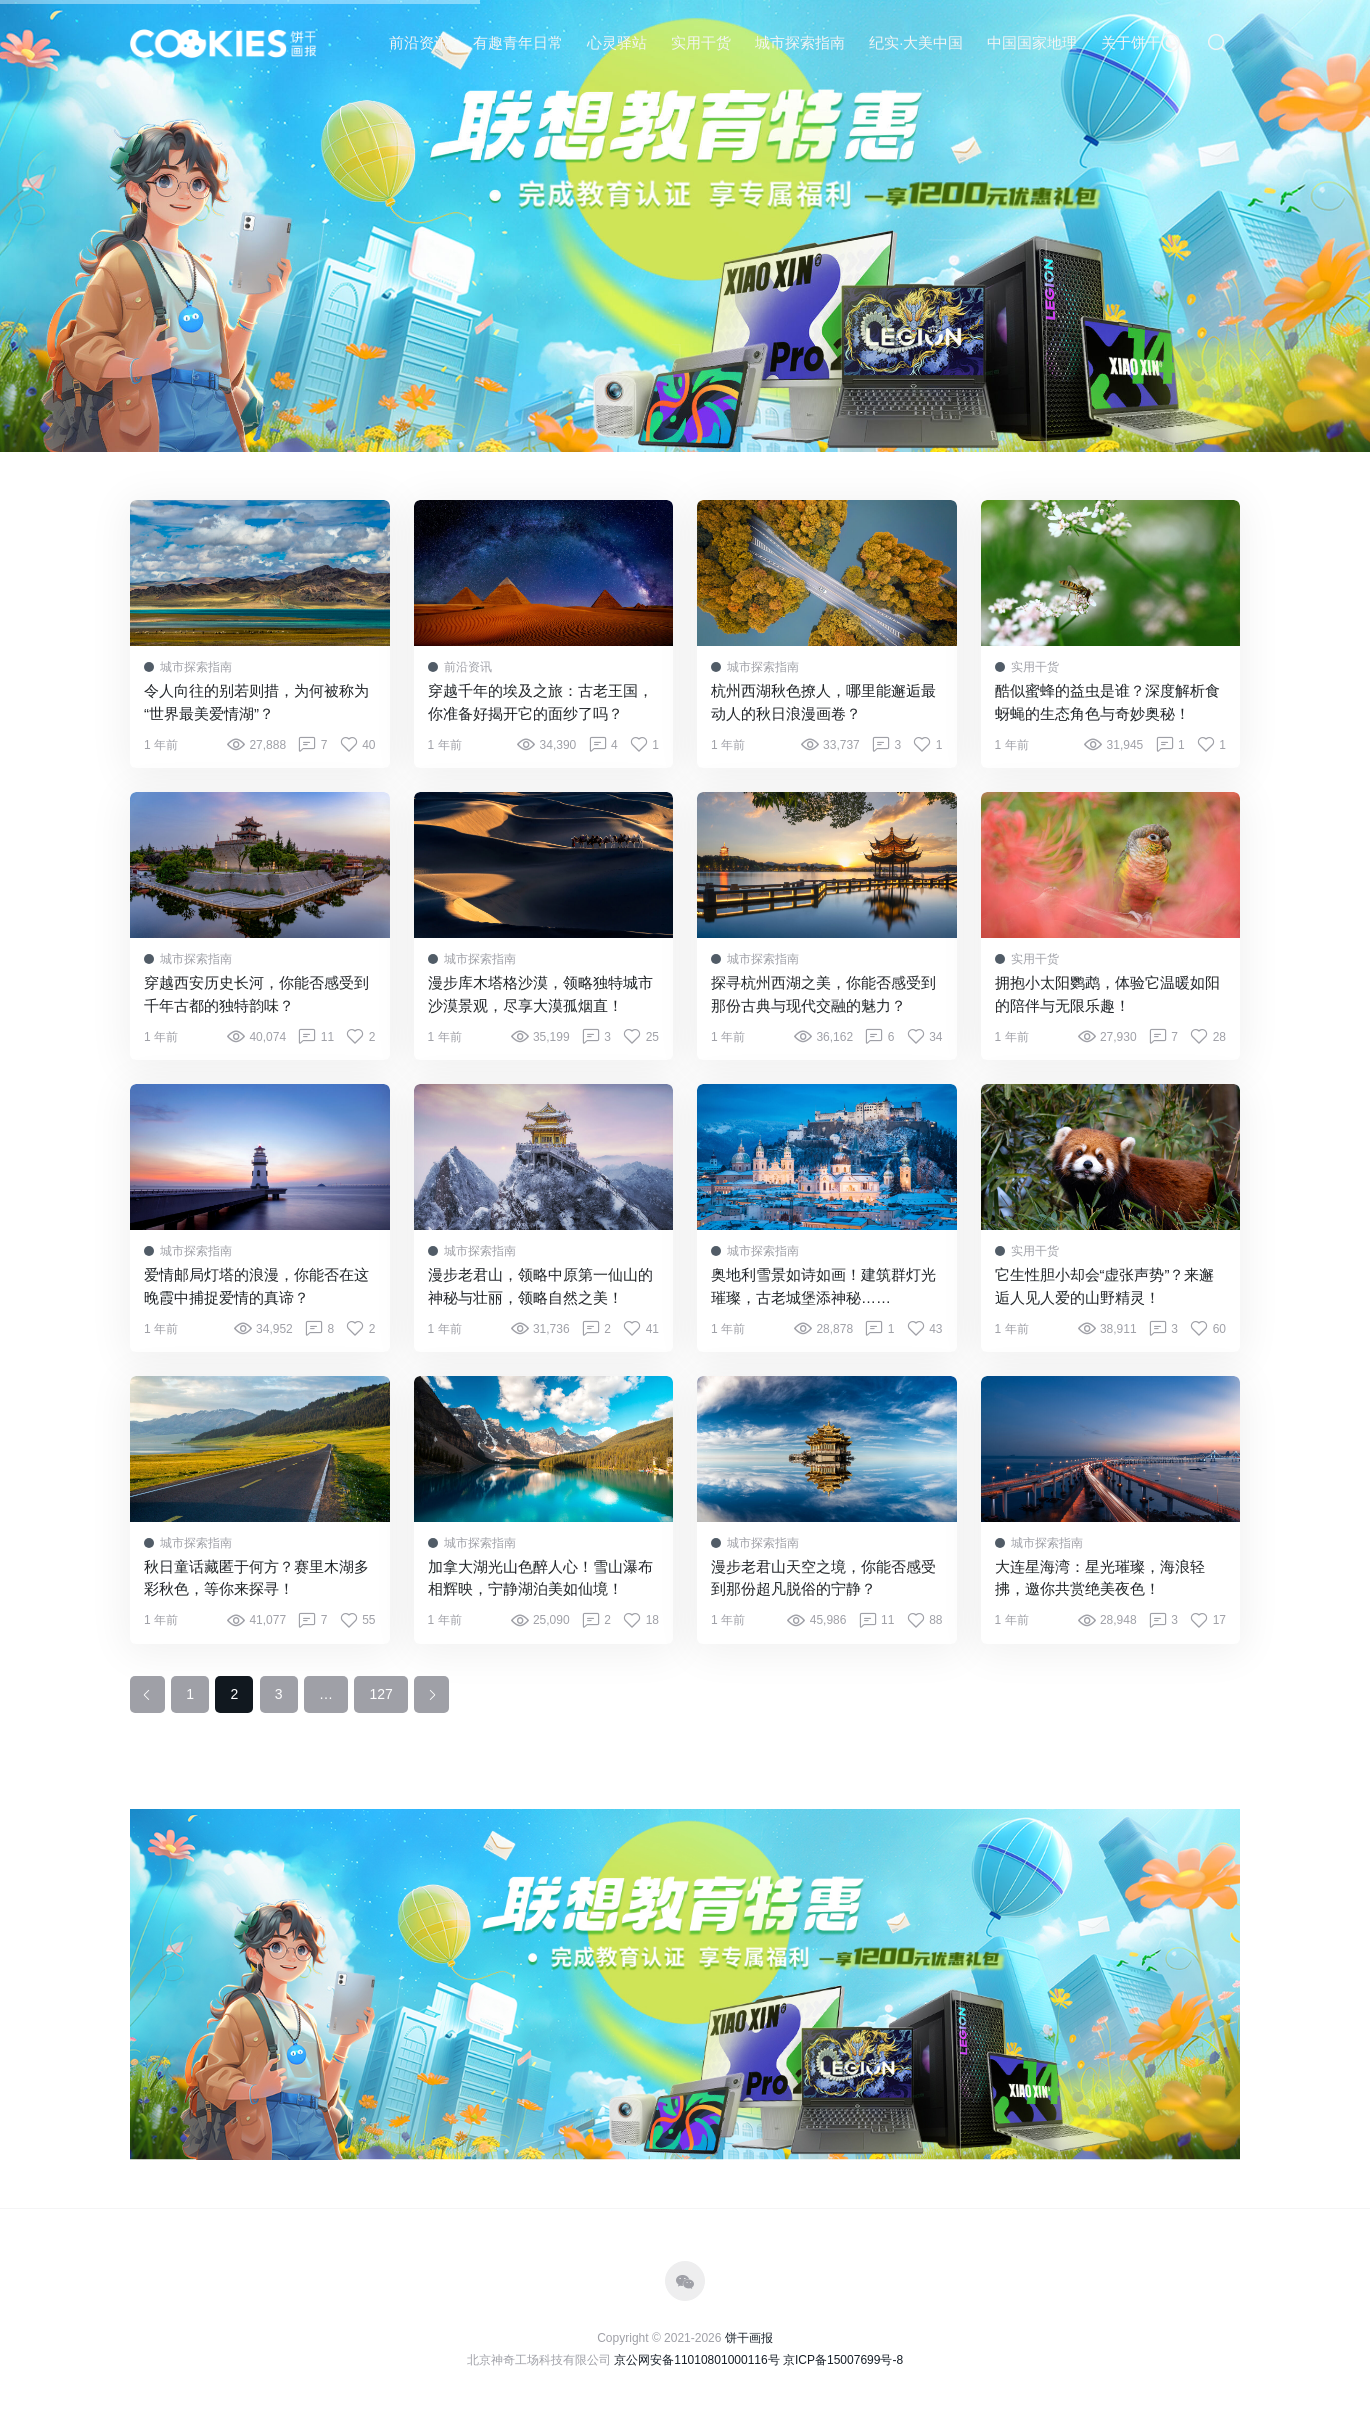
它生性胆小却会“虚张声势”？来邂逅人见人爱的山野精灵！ (1105, 1286)
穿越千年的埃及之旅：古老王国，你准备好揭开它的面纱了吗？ (540, 702)
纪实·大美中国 (916, 42)
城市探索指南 (800, 42)
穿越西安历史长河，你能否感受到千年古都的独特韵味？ (256, 994)
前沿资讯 (419, 42)
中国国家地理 (1032, 42)
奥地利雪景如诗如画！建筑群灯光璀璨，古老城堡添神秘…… (823, 1286)
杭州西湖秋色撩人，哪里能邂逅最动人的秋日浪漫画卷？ (823, 702)
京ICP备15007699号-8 (843, 2360)
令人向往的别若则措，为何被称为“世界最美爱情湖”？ (256, 702)
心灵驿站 (617, 42)
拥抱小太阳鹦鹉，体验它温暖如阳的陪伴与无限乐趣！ (1107, 994)
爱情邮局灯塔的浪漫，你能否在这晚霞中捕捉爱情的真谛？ (256, 1286)
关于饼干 (1131, 42)
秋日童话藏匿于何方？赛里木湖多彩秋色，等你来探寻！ (256, 1578)
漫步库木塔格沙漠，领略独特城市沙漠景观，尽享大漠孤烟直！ (540, 994)
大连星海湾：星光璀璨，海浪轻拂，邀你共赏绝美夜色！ (1100, 1578)
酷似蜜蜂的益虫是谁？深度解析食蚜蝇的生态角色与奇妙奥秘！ (1107, 702)
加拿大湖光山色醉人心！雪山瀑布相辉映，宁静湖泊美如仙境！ (540, 1578)
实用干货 (701, 42)
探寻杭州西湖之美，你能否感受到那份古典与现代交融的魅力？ (823, 994)
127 (380, 1694)
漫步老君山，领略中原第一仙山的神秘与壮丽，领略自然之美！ (540, 1286)
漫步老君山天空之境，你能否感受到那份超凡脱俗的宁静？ (823, 1578)
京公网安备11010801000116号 (696, 2360)
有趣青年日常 (518, 42)
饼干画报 (749, 2338)
